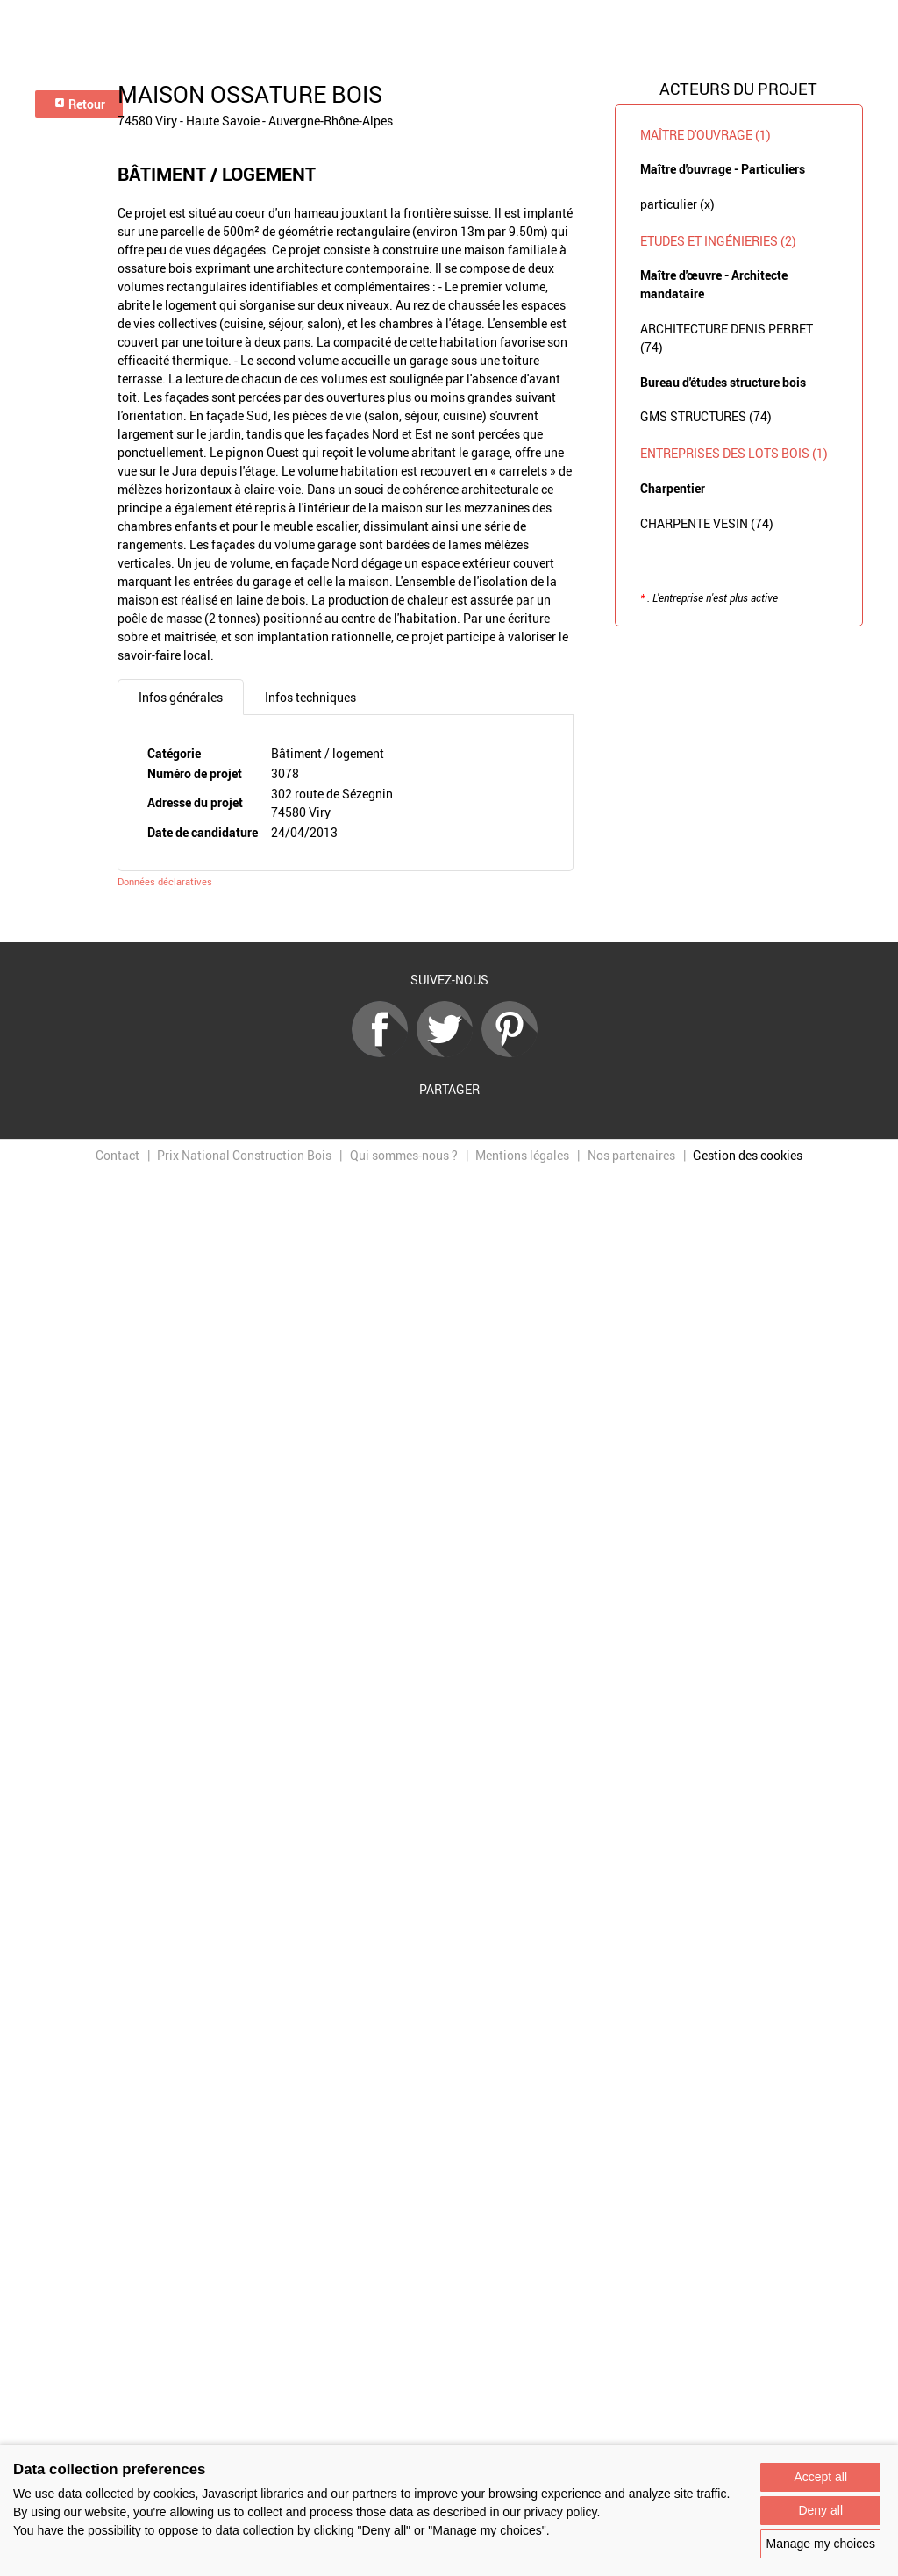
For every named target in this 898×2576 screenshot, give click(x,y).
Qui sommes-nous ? (404, 1155)
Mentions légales (522, 1155)
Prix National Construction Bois (244, 1155)
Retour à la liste (449, 916)
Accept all (820, 2477)
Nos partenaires (631, 1155)
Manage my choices (820, 2544)
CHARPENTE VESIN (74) (706, 523)
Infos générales (181, 697)
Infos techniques (310, 697)
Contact (117, 1155)
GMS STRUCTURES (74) (706, 416)
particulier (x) (677, 204)
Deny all (820, 2510)
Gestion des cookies (747, 1155)
